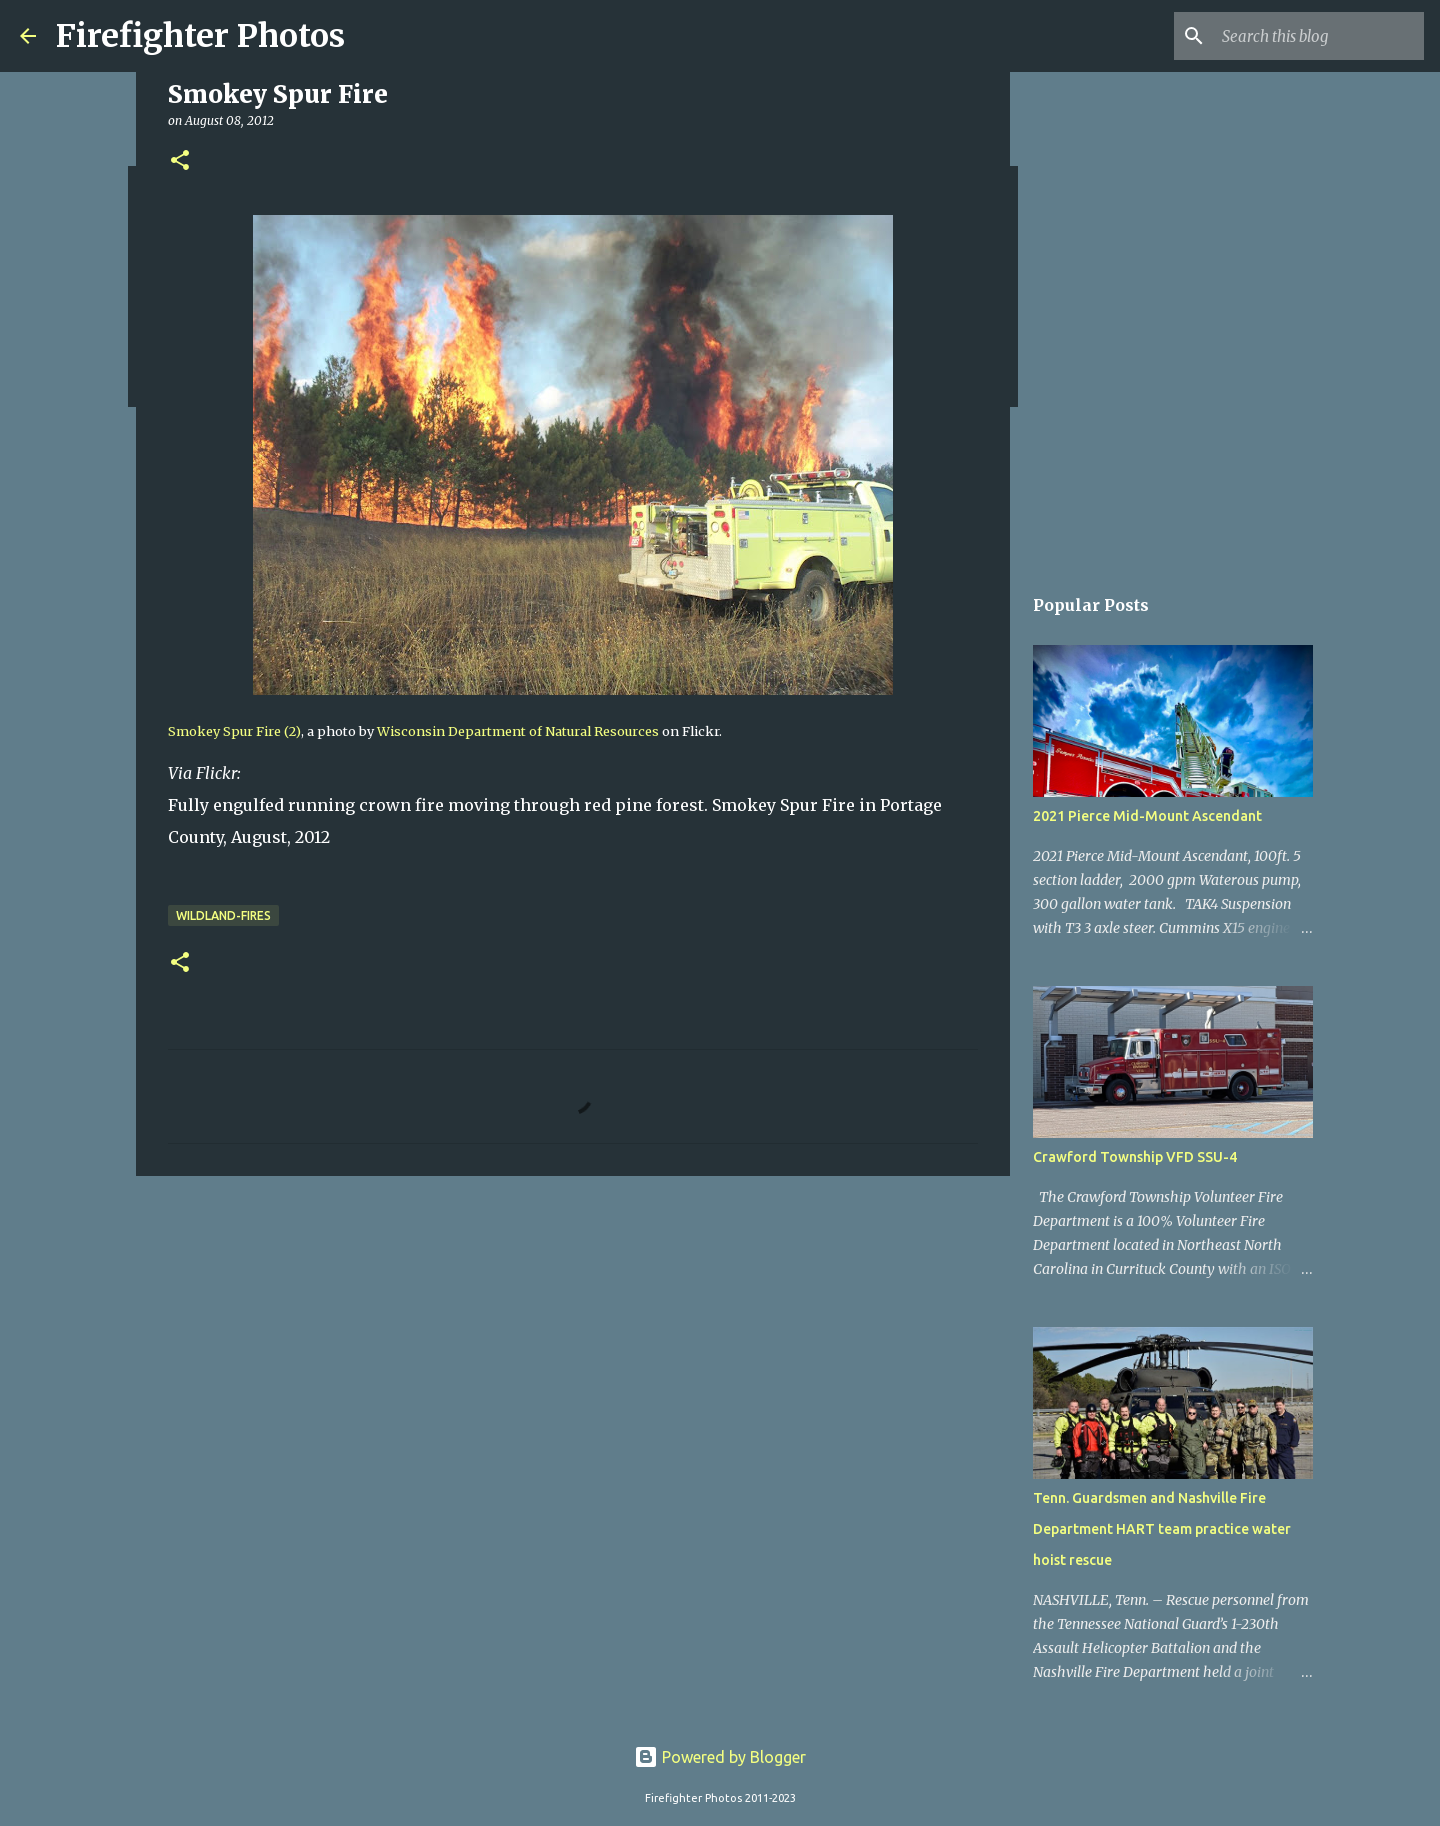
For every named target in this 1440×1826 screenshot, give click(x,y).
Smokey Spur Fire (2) (234, 731)
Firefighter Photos (200, 36)
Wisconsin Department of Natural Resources (518, 731)
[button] (180, 161)
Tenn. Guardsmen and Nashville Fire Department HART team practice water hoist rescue (1162, 1529)
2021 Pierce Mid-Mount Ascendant (1147, 816)
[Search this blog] (1319, 36)
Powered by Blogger (720, 1757)
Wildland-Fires (223, 915)
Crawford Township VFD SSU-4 (1135, 1157)
